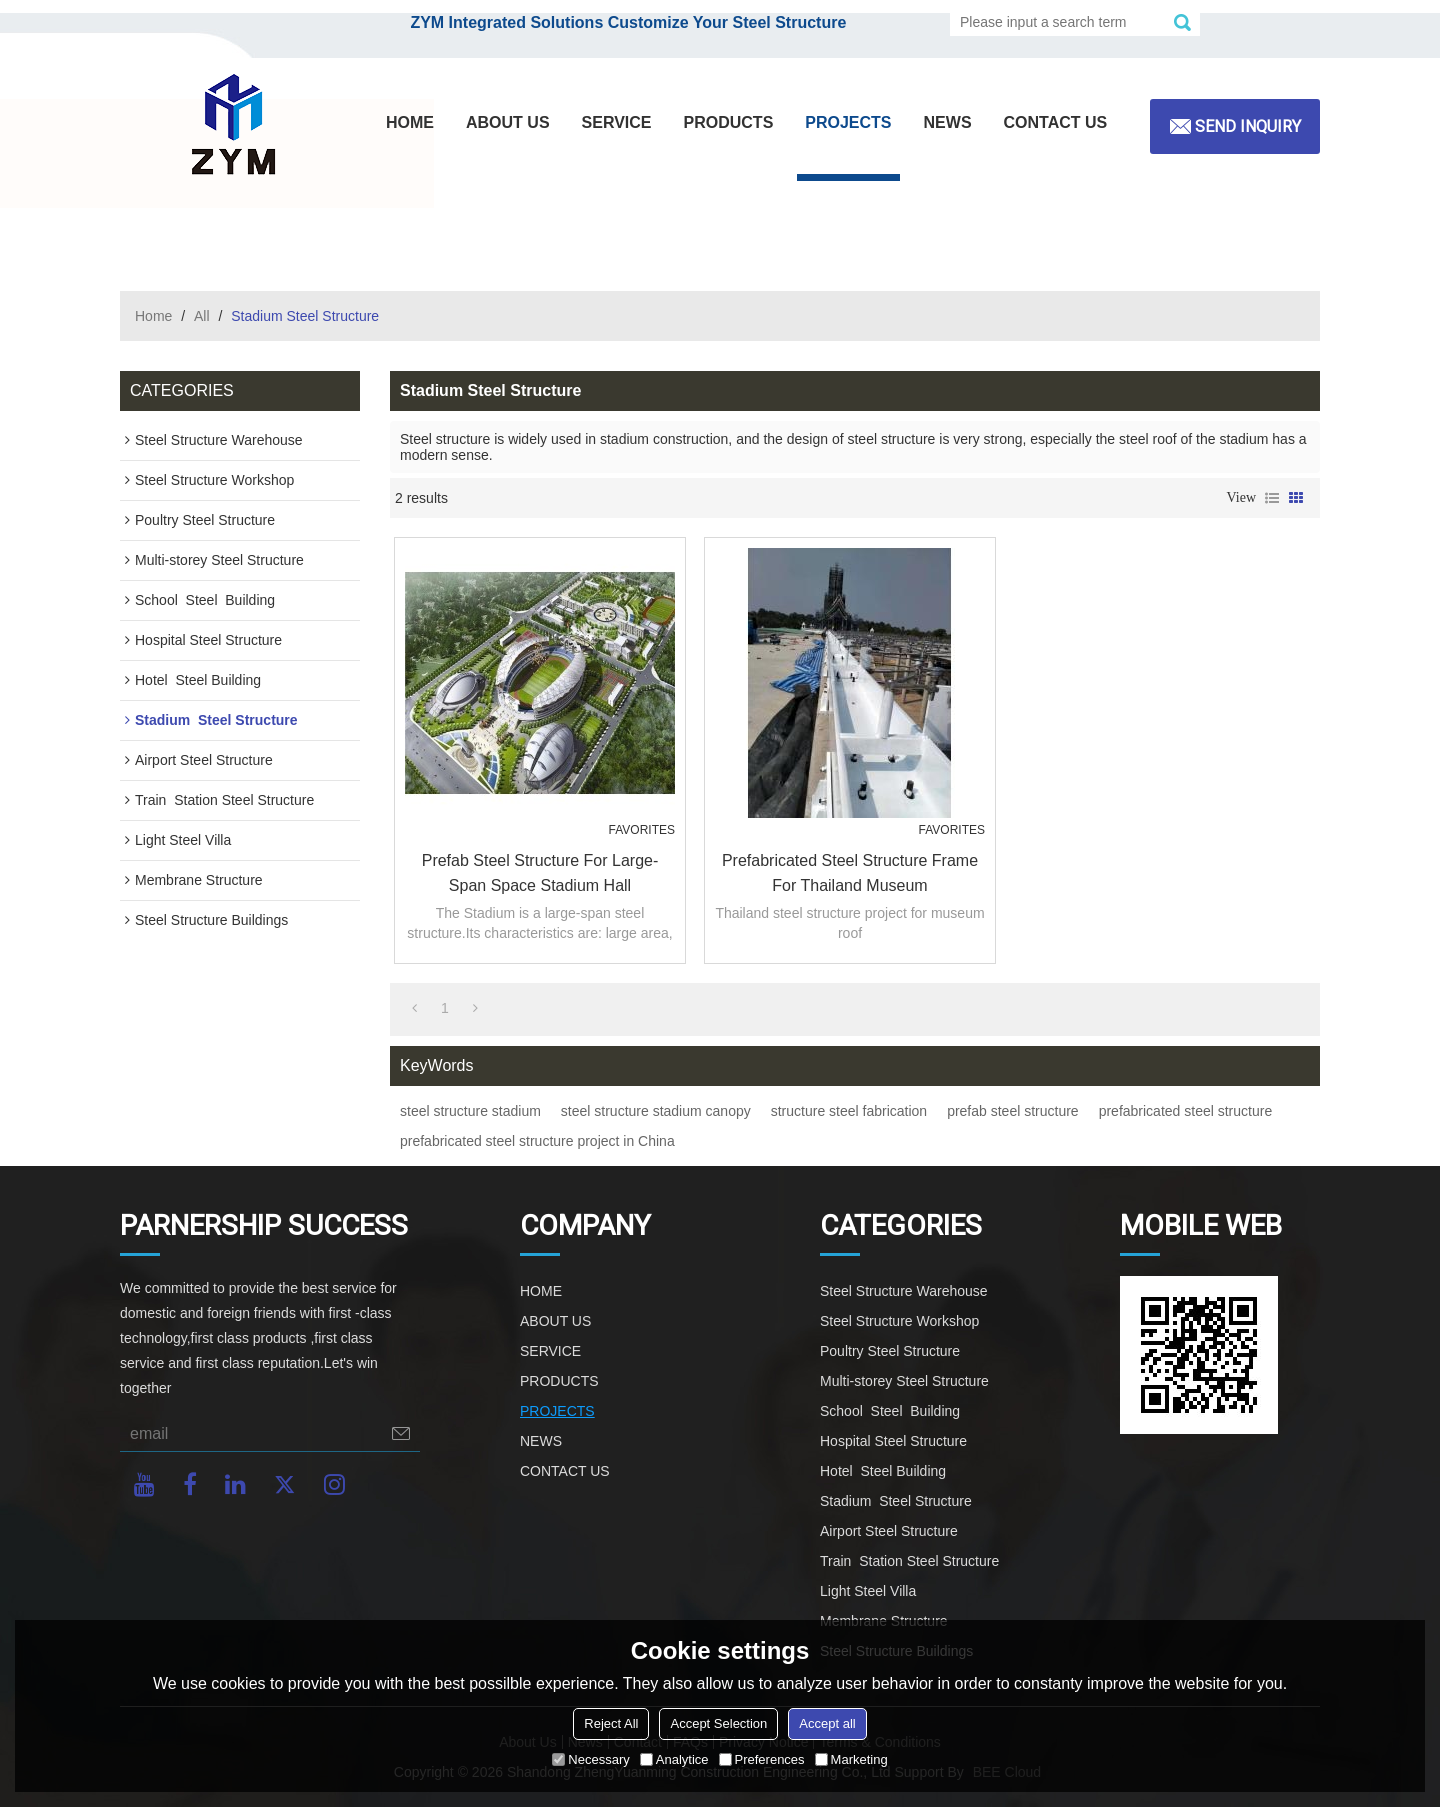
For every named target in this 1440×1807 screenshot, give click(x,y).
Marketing (851, 1759)
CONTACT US (1056, 122)
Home (153, 316)
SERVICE (617, 122)
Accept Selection (718, 1723)
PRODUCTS (729, 122)
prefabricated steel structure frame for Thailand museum (850, 873)
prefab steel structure (1013, 1111)
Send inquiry (1248, 126)
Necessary (590, 1759)
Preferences (762, 1759)
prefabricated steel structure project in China (537, 1141)
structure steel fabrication (849, 1111)
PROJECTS (848, 122)
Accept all (827, 1723)
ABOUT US (508, 122)
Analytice (674, 1759)
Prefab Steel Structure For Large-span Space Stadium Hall (540, 873)
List (1272, 498)
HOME (410, 122)
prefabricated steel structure (1186, 1111)
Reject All (611, 1723)
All (202, 316)
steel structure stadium (470, 1111)
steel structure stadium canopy (656, 1111)
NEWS (948, 122)
